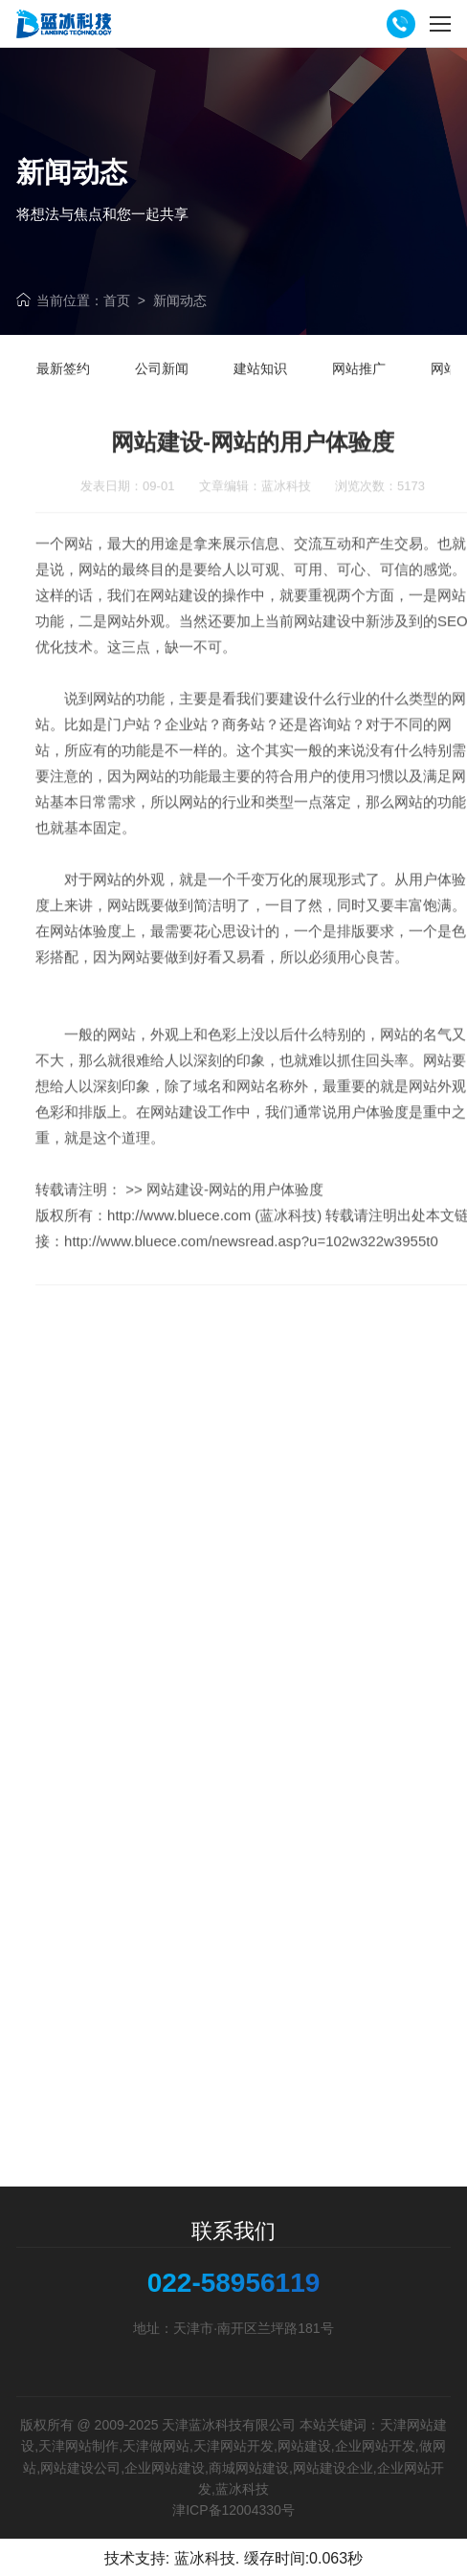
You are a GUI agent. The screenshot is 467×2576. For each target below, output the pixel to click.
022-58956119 (234, 2283)
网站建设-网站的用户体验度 (234, 1223)
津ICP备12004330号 (233, 2510)
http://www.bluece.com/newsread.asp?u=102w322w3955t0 (251, 1275)
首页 (116, 300)
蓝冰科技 (204, 2558)
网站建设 (322, 655)
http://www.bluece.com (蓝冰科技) (214, 1249)
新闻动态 (180, 300)
